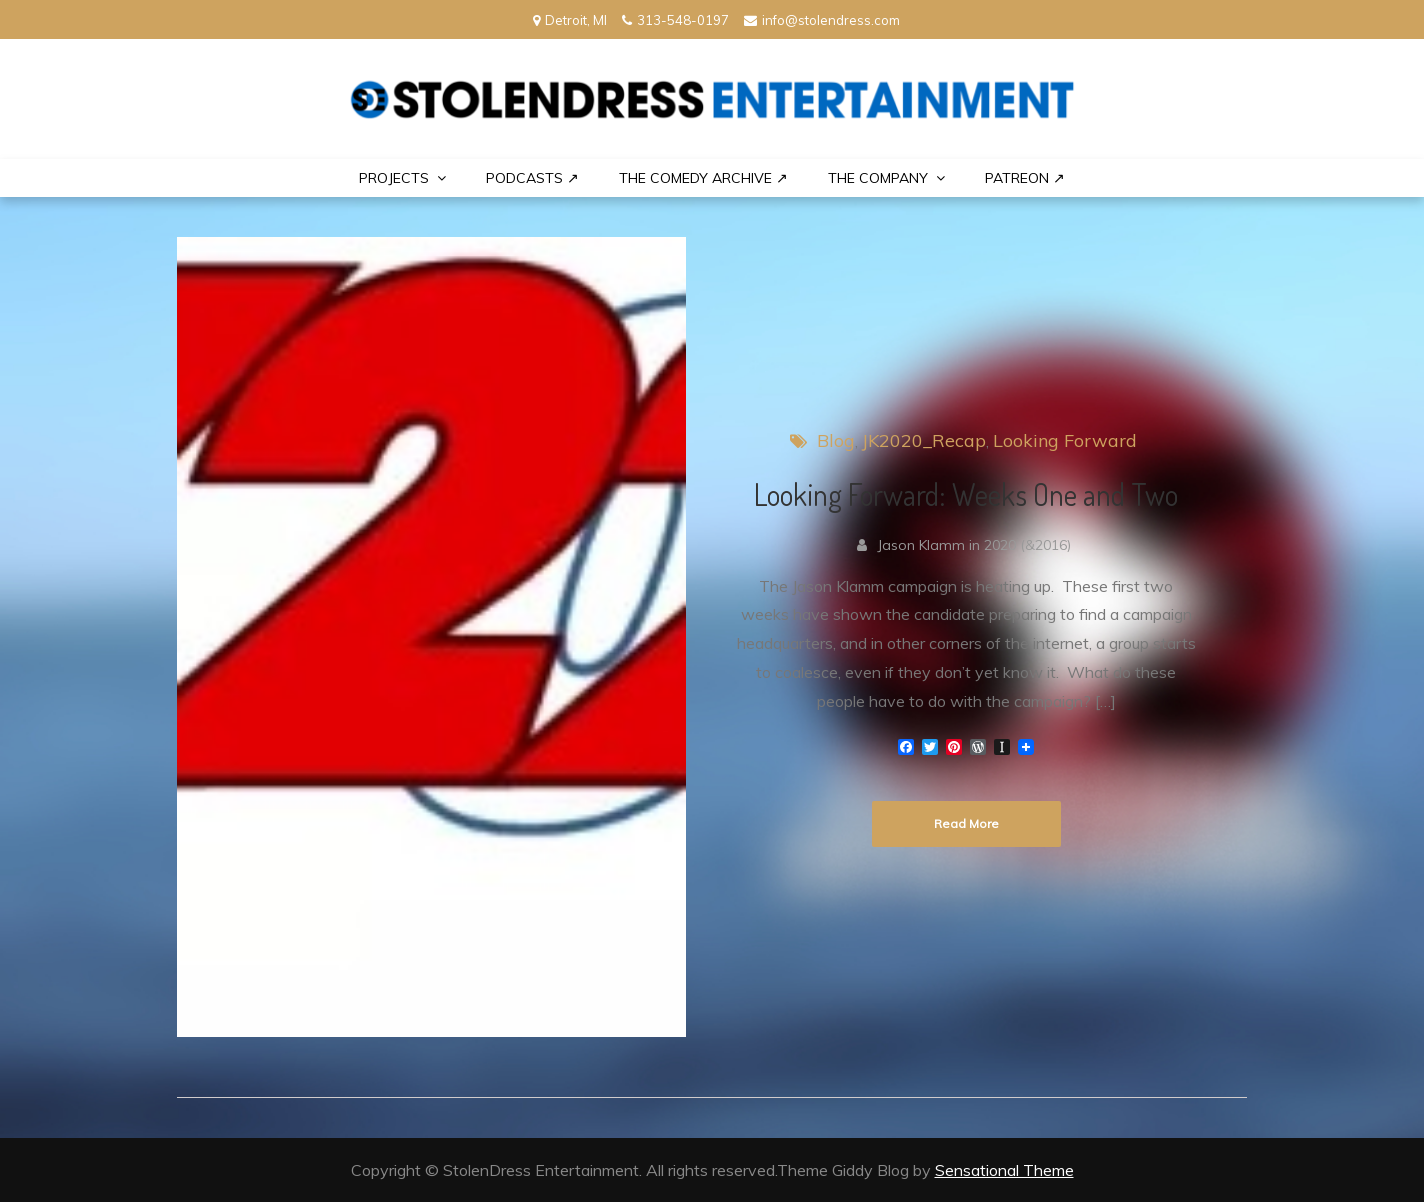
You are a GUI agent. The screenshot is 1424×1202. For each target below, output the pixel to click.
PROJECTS (394, 178)
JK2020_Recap (924, 440)
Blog (836, 440)
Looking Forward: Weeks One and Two (966, 494)
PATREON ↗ (1025, 178)
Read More (966, 823)
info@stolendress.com (822, 20)
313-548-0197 (675, 20)
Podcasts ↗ (532, 178)
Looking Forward (1065, 440)
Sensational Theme (1004, 1170)
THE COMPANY (878, 178)
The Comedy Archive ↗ (703, 178)
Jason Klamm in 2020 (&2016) (974, 545)
